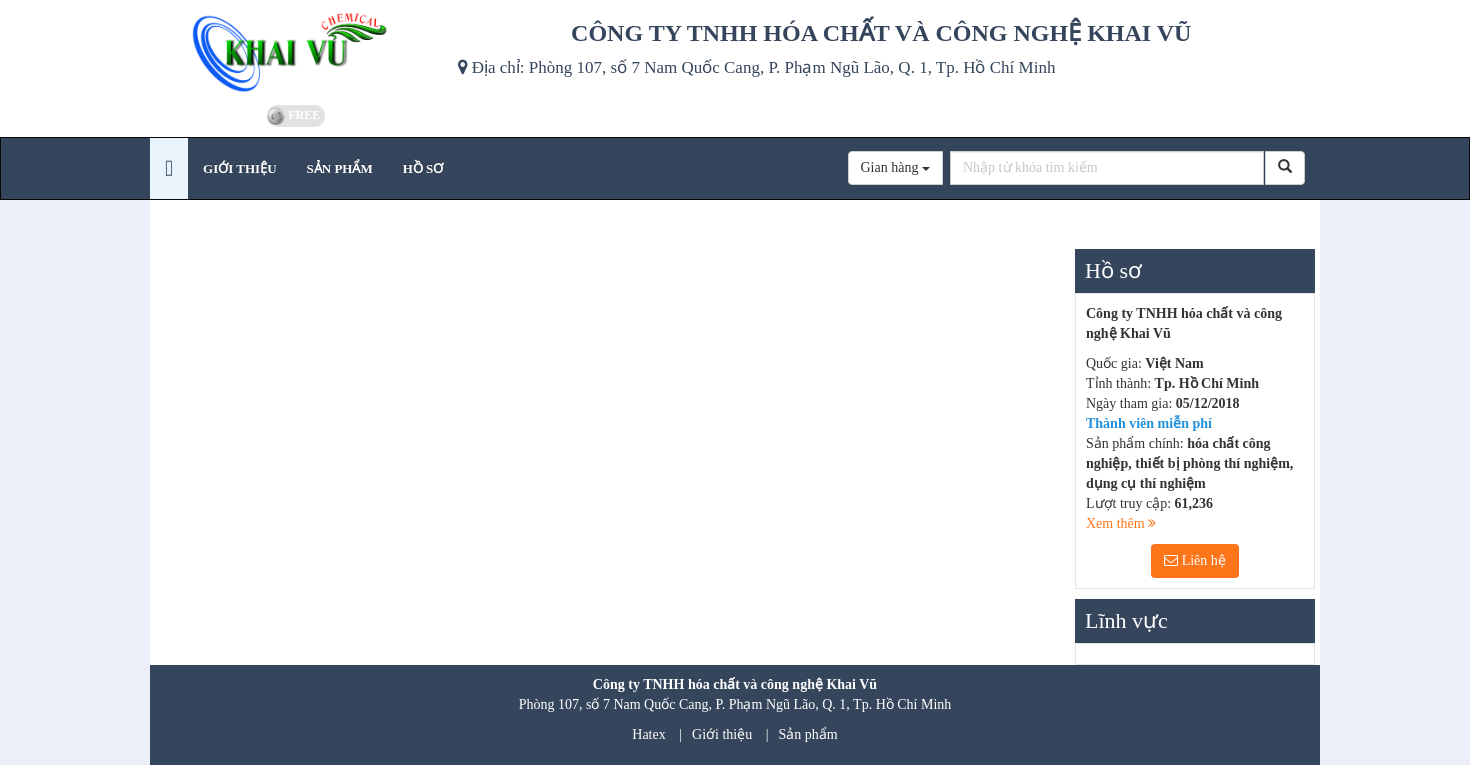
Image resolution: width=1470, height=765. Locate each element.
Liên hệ (1195, 560)
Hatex (648, 734)
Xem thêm (1121, 523)
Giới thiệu (722, 734)
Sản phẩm (808, 734)
